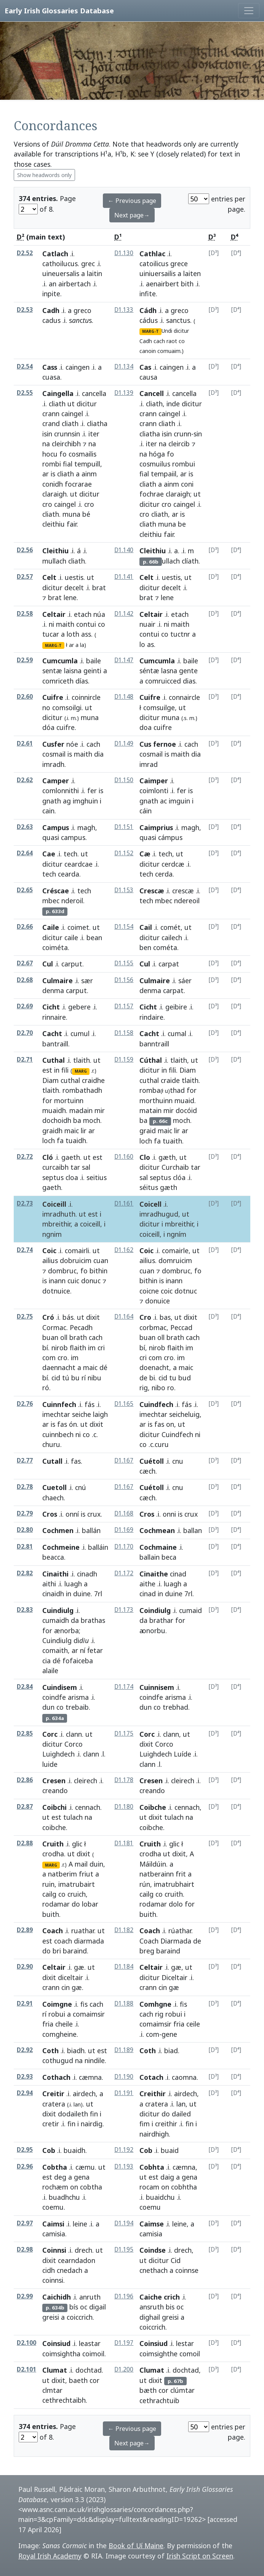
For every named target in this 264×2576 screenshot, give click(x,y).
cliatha (97, 423)
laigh (100, 1414)
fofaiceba (77, 1660)
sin (198, 433)
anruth (90, 2296)
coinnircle (86, 697)
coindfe (54, 1697)
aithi (49, 1583)
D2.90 (25, 1967)
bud (184, 1377)
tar (75, 1167)
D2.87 (25, 1807)
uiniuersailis (157, 273)
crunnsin (67, 433)
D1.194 (123, 2223)
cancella (94, 393)
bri (57, 1950)
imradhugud (158, 1214)
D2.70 (25, 1033)
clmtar (52, 2390)
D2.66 (25, 927)
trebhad (175, 1707)
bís (73, 2306)
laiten (192, 273)
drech (83, 2250)
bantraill (55, 1043)
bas (165, 1317)
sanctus (178, 320)
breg (146, 1950)
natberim (62, 1873)
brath (78, 1337)
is (53, 473)
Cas (145, 367)
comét (170, 927)
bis (170, 2306)
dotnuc (185, 1290)
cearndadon (76, 2260)
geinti (92, 670)
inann (57, 1280)
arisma (78, 1697)
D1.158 (123, 1033)
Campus (55, 827)
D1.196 (123, 2296)
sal (86, 1167)
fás (89, 1404)
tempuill (87, 463)
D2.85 (25, 1734)
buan (50, 1337)
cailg (49, 1894)
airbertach (74, 283)
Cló (47, 1157)
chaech (53, 1497)
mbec (50, 900)
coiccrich (80, 2317)
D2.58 (25, 614)
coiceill (90, 1223)
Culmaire (57, 980)
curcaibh (55, 1167)
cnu (177, 1461)
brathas (93, 1620)
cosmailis (82, 453)
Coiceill (54, 1204)
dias (189, 680)
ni (51, 624)
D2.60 (25, 697)
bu (75, 1377)
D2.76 (25, 1404)
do (76, 1903)
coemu (53, 2207)
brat (99, 587)
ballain (149, 1557)
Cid (176, 2260)
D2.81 (25, 1547)
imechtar (56, 1414)
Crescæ (151, 890)
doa (145, 727)
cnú (80, 1487)
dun (48, 1707)
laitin (94, 273)
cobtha (91, 2186)
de (143, 1377)
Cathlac (152, 253)
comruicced (163, 680)
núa (99, 614)
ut (71, 403)
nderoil (72, 900)
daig (167, 2177)
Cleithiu (55, 550)
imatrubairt (76, 1884)
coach (63, 1940)
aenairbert (162, 283)
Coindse (152, 2250)
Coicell (150, 1204)
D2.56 (25, 550)
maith (65, 624)
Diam (50, 1080)
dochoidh (56, 1120)
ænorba (66, 1630)
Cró (48, 1317)
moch (91, 1120)
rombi (51, 463)
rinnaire (54, 1017)
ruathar (82, 1930)
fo (63, 453)
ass (86, 634)
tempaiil (163, 473)
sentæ (52, 670)
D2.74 (25, 1250)
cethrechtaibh (64, 2400)
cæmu (85, 2167)
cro (47, 504)
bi (152, 1377)
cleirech (85, 1780)
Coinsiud (56, 2343)
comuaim (169, 351)
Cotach (151, 2077)
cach (159, 341)
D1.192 (123, 2150)
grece (179, 263)
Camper (55, 780)
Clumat (54, 2370)
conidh (52, 484)
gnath (51, 800)
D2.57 (25, 577)
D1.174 (123, 1687)
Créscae (55, 890)
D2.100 (26, 2343)
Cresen (54, 1780)
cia (46, 1660)
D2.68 (25, 980)
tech (70, 853)
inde (173, 403)
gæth (167, 1157)
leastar (90, 2343)
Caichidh (56, 2296)
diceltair (70, 1977)
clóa (179, 1177)
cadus (51, 320)
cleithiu (53, 524)
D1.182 (123, 1930)
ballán (91, 1530)
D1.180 (123, 1807)
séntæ (149, 670)
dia (99, 754)
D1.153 (123, 890)
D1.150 (123, 780)
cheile (64, 2023)
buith (50, 1914)
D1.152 (123, 853)
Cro (145, 1317)
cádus (148, 320)
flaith (78, 1347)
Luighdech (58, 1753)
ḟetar (95, 1650)
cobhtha (184, 2186)
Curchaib (175, 1167)
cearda (68, 873)
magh (86, 827)
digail (97, 2306)
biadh (76, 2050)
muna (71, 514)
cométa (165, 947)
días (81, 680)
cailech (172, 937)
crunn (182, 433)
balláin (98, 1547)
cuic (73, 1280)
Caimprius (156, 827)
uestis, (172, 577)
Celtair (54, 614)
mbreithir (56, 1223)
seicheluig (184, 1414)
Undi (167, 330)
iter (93, 433)
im (92, 1347)
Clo (144, 1157)
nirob (59, 1347)
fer (92, 790)
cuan (100, 1260)
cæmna (90, 2077)
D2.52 (25, 253)
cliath (57, 403)
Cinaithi (55, 1573)
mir (99, 1110)
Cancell (151, 393)
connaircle (184, 697)
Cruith (53, 1843)
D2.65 (25, 890)
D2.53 (25, 310)
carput (71, 963)
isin (47, 433)
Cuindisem (59, 1687)
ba (77, 1120)
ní (82, 1650)
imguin (179, 800)
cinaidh (53, 1593)
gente (188, 670)
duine (82, 1593)
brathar (161, 1620)
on (170, 1424)
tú (65, 1377)
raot (171, 341)
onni (169, 1514)
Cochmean (157, 1530)
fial (67, 463)
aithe (147, 1583)
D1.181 (123, 1843)
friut (86, 1873)
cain (48, 810)
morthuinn (156, 1100)
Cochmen (58, 1530)
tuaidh (76, 1140)
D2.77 (25, 1460)
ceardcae (78, 864)
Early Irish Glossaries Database (59, 10)
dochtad (88, 2370)
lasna (169, 670)
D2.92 (25, 2050)
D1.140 (123, 550)
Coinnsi (54, 2250)
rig (143, 1387)
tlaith (81, 1060)
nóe (72, 744)
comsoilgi (67, 707)
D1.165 (123, 1404)
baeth (78, 2380)
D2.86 (25, 1780)
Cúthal (150, 1060)
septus (53, 1177)
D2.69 (25, 1006)
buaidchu (160, 2197)
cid (55, 1377)
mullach (54, 560)
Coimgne (57, 2004)
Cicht (51, 1006)
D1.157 (123, 1006)
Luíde (182, 1753)
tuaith (172, 1140)
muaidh (54, 1110)
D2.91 (25, 2003)
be (182, 524)
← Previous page (132, 200)
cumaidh (55, 1620)
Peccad (181, 1327)
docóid (186, 1110)
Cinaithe (153, 1573)
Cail (145, 927)
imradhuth (58, 1214)
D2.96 (25, 2166)
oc (83, 2306)
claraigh (54, 493)
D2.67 (25, 963)
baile (93, 660)
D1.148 (123, 697)
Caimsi (53, 2223)
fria (47, 2023)
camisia (53, 2233)
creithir (166, 2123)
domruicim (175, 1260)
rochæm (55, 2186)
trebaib (77, 1707)
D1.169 (123, 1530)
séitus (148, 1187)
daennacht (58, 1367)
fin (94, 2113)
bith (187, 283)
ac (163, 800)
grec (88, 263)
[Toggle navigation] (248, 10)
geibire (176, 1006)
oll (63, 1337)
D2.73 (25, 1203)
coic (167, 1290)
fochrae (151, 493)
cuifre (65, 727)
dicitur (181, 330)
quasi (50, 837)
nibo (158, 1387)
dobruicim (75, 1260)
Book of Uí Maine (136, 2545)
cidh (48, 2270)
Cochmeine (61, 1547)
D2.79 (25, 1513)
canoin (147, 351)
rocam (149, 2186)
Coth (50, 2050)
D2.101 (26, 2369)
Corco (73, 1744)
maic (71, 1130)
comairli (77, 1250)
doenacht (154, 1367)
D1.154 (123, 927)
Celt (49, 577)
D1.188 (123, 2003)
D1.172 (123, 1573)
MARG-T (150, 331)
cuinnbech (58, 1434)
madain (81, 1110)
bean (94, 937)
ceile (193, 2023)
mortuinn (68, 1100)
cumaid (190, 1610)
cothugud (57, 2060)
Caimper (153, 780)
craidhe (93, 1080)
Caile (50, 927)
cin (65, 1987)
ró (45, 1387)
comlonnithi (60, 790)
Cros (49, 1514)
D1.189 (123, 2050)
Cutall (52, 1461)
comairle (175, 1250)
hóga (157, 453)
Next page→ (132, 215)
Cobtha (54, 2167)
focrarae (78, 484)
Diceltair (174, 1977)
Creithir (152, 2093)
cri (101, 1347)
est (47, 1070)
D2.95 (25, 2150)
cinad (178, 1573)
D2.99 (25, 2296)
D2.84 (25, 1687)
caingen (78, 367)
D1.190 (123, 2077)
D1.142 (123, 614)
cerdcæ (173, 864)
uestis (74, 577)
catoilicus (153, 263)
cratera (53, 2103)
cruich (76, 1894)
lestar (185, 2343)
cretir (50, 2123)
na (46, 443)
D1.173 (123, 1610)
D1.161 (123, 1203)
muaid (184, 1100)
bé (86, 514)
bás (68, 1317)
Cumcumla (60, 660)
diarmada (89, 1940)
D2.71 (25, 1060)
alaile (50, 1670)
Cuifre (52, 697)
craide (170, 1080)
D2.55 (25, 393)
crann (50, 413)
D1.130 (123, 253)
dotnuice (56, 1290)
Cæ (144, 853)
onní (72, 1514)
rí (84, 1377)
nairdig (91, 2123)
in (56, 1070)
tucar (50, 634)
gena (82, 2177)
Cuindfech (156, 1404)
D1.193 (123, 2166)
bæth (148, 2390)
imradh (53, 764)
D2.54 (25, 367)
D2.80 (25, 1530)
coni (187, 484)
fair (72, 524)
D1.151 (123, 827)
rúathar (179, 1930)
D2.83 (25, 1610)
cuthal (70, 1080)
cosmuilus (154, 463)
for (47, 1100)
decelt (74, 587)
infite (147, 293)
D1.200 (123, 2369)
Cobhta (151, 2167)
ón (73, 1424)
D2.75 (25, 1317)
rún (144, 1884)
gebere (79, 1006)
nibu (94, 1377)
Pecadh (81, 1327)
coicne (149, 1290)
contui (86, 624)
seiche (81, 1414)
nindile (95, 2060)
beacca (53, 1557)
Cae (48, 853)
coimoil (93, 2353)
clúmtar (182, 2390)
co (182, 341)
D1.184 (123, 1967)
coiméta (55, 947)
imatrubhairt (174, 1884)
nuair (147, 624)
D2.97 (25, 2223)
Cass (49, 367)
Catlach (55, 253)
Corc (50, 1734)
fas (62, 1424)
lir (83, 1130)
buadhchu (64, 2197)
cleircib (179, 443)
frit (181, 1873)
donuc (91, 1280)
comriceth (58, 680)
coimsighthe (158, 2353)
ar (45, 473)
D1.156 (123, 980)
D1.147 (123, 660)
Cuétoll (151, 1461)
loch (48, 1140)
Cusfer (53, 744)
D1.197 (123, 2343)
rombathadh (82, 1090)
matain (150, 1110)
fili (65, 1070)
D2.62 (25, 780)
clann (74, 1734)
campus (73, 837)
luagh (73, 1583)
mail (81, 1864)
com (49, 1357)
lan (181, 2103)
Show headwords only (44, 175)
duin (96, 1864)
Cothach (56, 2077)
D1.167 (123, 1460)
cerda (164, 873)
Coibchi (54, 1807)
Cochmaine (158, 1547)
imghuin (85, 800)
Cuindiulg (58, 1610)
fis (84, 2004)
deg (60, 2177)
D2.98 (25, 2249)
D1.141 (123, 577)
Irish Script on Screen (199, 2555)
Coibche (152, 1807)
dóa (48, 727)
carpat (173, 990)
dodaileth (73, 2113)
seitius (96, 1177)
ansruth (151, 2306)
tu (172, 1377)
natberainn (156, 1873)
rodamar (56, 1903)
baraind (75, 1950)
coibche (54, 1827)
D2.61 (25, 743)
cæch (147, 1471)
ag (67, 800)
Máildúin (152, 1864)
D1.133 (123, 310)
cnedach (69, 2270)
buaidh (74, 2150)
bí (45, 1347)
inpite (51, 293)
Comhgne (155, 2004)
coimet (78, 927)
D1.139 (123, 393)
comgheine (59, 2034)
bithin (98, 1270)
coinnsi (52, 2280)
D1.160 (123, 1157)
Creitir (53, 2093)
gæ (79, 1967)
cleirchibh (66, 443)
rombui (183, 463)
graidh (52, 1130)
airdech (84, 2093)
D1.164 (123, 1317)
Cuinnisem (156, 1687)
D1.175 (123, 1734)
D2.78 (25, 1487)
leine (80, 2223)
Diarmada (175, 1940)
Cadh (50, 310)
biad (171, 2050)
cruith (174, 1894)
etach (82, 614)
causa (148, 377)
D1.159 (123, 1060)
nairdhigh (154, 2133)
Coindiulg (155, 1610)
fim (144, 2123)
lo (142, 644)
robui (56, 2014)
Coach (52, 1930)
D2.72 (25, 1157)
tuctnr (180, 634)
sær (87, 980)
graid (147, 1130)
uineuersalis (60, 273)
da (75, 1620)
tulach (73, 1817)
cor (94, 2380)
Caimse (151, 2223)
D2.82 (25, 1573)
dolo (176, 1903)
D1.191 (123, 2093)
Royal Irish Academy (50, 2555)
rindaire (151, 1017)
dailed (181, 2113)
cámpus (170, 837)
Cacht (52, 1033)
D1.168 (123, 1513)
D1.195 (123, 2249)
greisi (50, 2317)
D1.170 (123, 1547)
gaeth (70, 1157)
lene (70, 597)
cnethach (153, 2270)
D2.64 (25, 853)
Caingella (58, 393)
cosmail (54, 754)
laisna (73, 670)
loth (73, 634)
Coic (49, 1250)
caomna (184, 2077)
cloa (72, 1177)
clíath (190, 560)
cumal (177, 1033)
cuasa (51, 377)
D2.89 (25, 1930)
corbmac (152, 1327)
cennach (87, 1807)
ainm (89, 473)
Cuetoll (54, 1487)
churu (51, 1444)
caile (71, 937)
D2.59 (25, 660)
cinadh (87, 1573)
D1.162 (123, 1250)
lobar (90, 1903)
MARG (81, 1071)
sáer (185, 980)
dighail (149, 2317)
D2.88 (25, 1843)
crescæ (183, 890)
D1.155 (123, 963)
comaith (55, 1650)
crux (94, 1514)
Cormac (54, 1327)
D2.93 (25, 2077)
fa (60, 1140)
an (52, 283)
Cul (47, 963)
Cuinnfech (59, 1404)
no (46, 707)
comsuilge (159, 707)
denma (53, 990)
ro (170, 1387)
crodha (53, 1853)
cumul (80, 1033)
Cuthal (53, 1060)
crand (51, 423)
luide (50, 1764)
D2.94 (25, 2093)
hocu (50, 453)
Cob (48, 2150)
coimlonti (153, 790)
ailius (50, 1260)
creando (55, 1790)
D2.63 (25, 827)
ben (145, 947)
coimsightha (61, 2353)
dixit (93, 1317)
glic (77, 1843)
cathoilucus (60, 263)
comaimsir (89, 2014)
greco (82, 310)
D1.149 (123, 743)
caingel (72, 413)
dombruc (62, 1270)
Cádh (148, 310)
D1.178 (123, 1780)
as (150, 644)
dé (103, 1367)
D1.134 (123, 367)
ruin (48, 1884)
